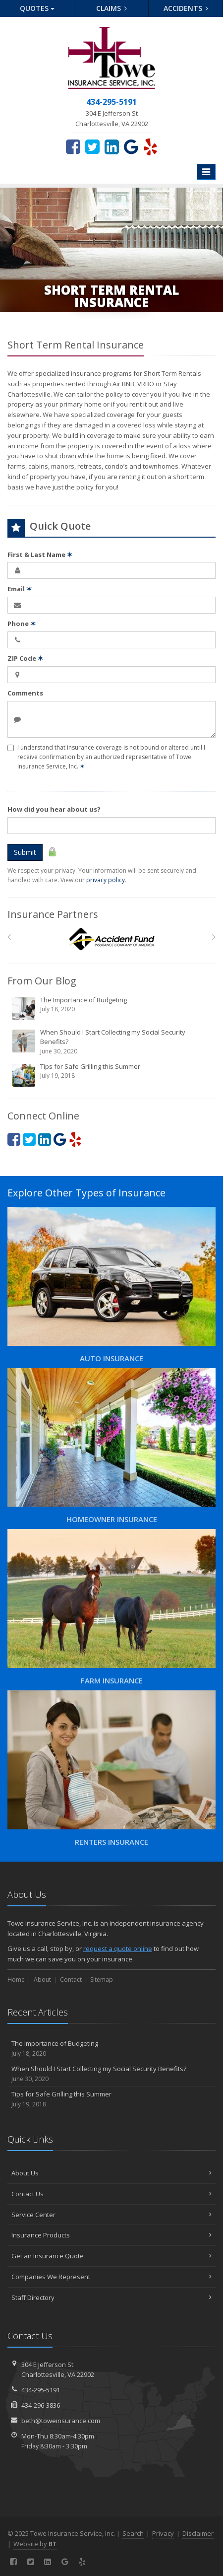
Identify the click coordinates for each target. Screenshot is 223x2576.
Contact (71, 1979)
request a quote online (117, 1948)
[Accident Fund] (111, 939)
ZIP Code (25, 658)
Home (16, 1979)
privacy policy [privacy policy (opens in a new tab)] (105, 880)
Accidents (186, 8)
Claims (111, 8)
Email (19, 588)
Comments (25, 693)
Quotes (37, 8)
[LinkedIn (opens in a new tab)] (112, 146)
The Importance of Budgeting (112, 1008)
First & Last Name (39, 554)
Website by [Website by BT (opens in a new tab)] (34, 2543)
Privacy (163, 2533)
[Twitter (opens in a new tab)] (92, 146)
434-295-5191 (40, 2389)
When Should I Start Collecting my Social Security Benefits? (112, 1042)
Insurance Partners (52, 914)
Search (133, 2533)
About (42, 1979)
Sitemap (101, 1979)
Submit (25, 852)
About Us (111, 2172)
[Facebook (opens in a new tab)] (73, 146)
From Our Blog (41, 980)
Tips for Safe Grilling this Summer (112, 1075)
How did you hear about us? (54, 809)
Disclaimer (198, 2533)
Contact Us (111, 2193)
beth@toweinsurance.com (60, 2420)
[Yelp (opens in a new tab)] (150, 146)
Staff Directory (111, 2297)
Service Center (111, 2214)
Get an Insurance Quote (111, 2255)
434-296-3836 (40, 2405)
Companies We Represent (111, 2276)
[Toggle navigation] (206, 172)
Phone (21, 623)
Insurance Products (111, 2234)
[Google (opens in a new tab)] (131, 146)
